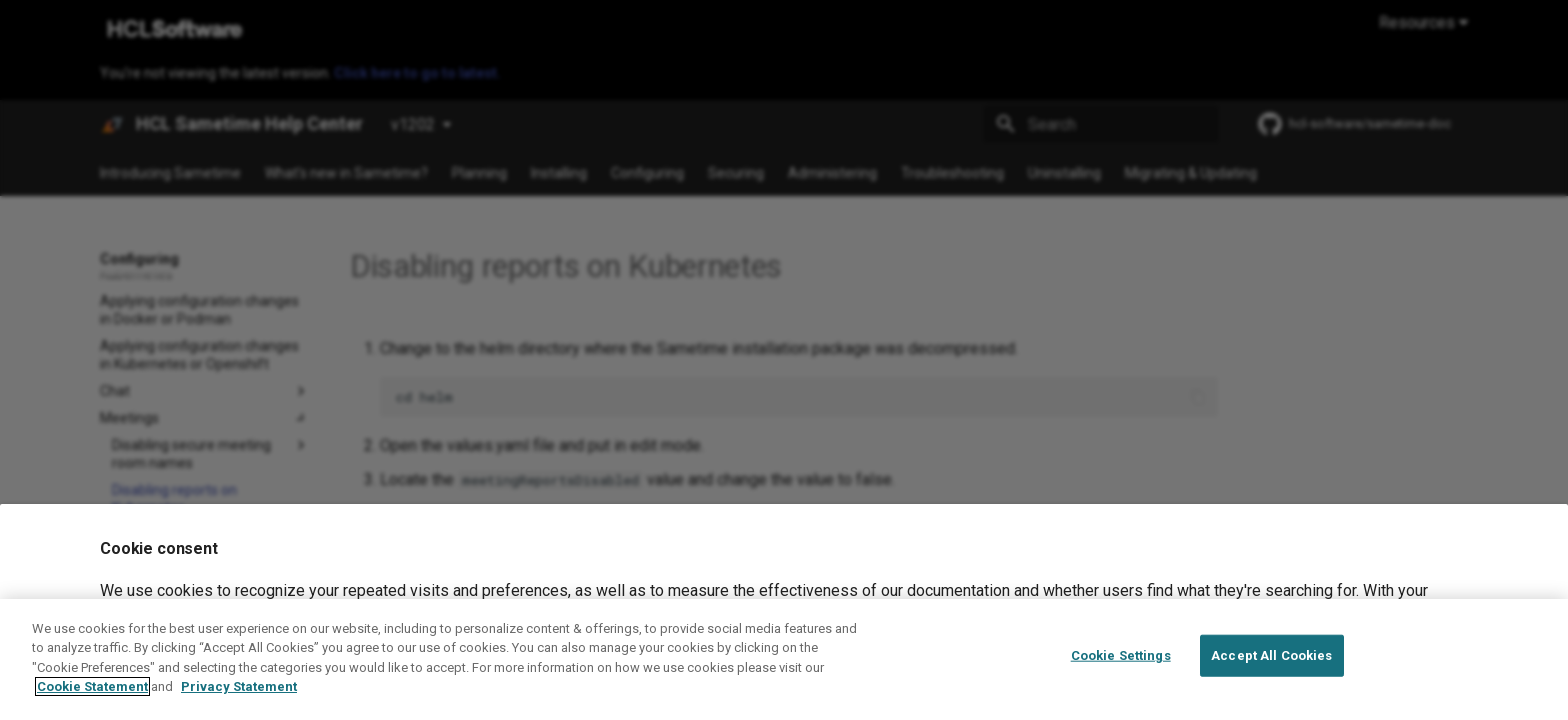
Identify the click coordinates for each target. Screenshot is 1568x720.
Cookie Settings (1121, 675)
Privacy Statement (239, 706)
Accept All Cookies (1271, 675)
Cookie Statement (92, 706)
